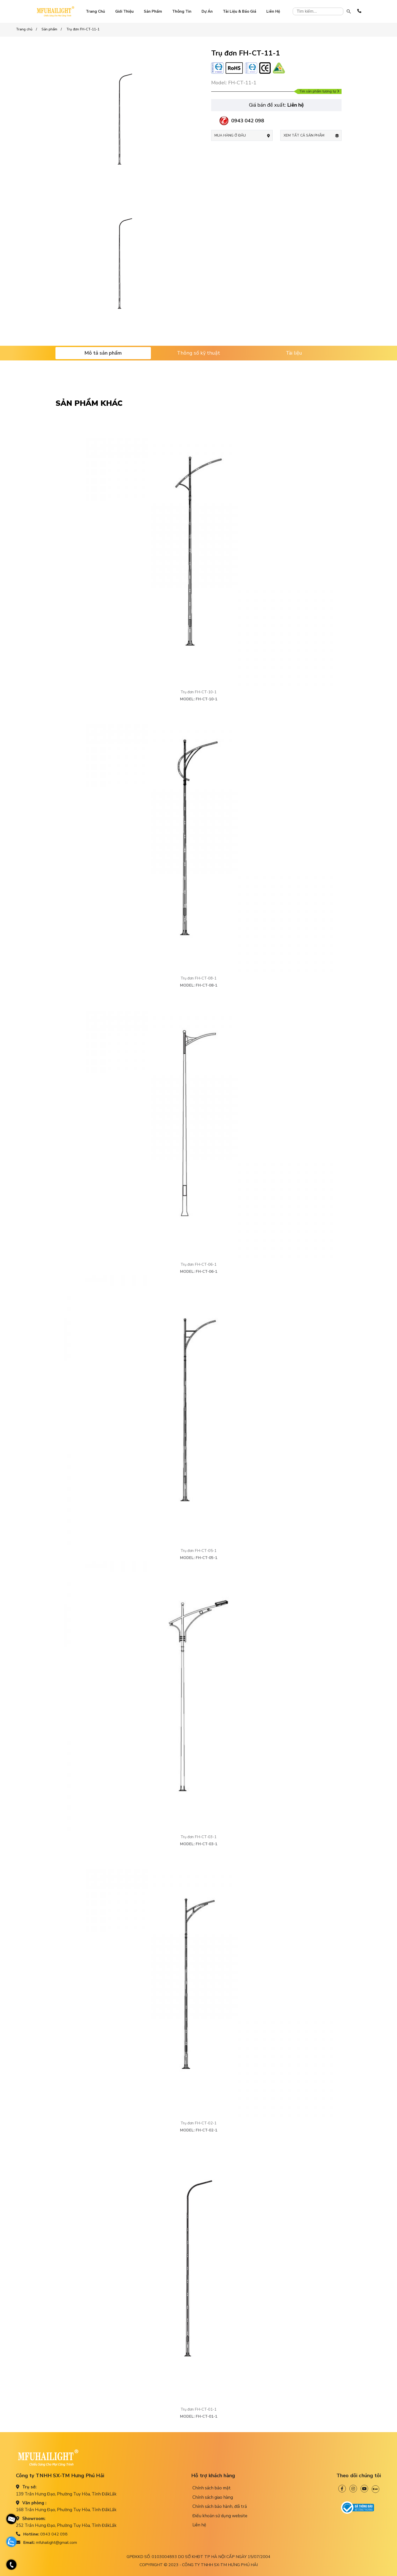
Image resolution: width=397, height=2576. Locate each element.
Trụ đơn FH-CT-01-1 (198, 2409)
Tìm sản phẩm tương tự (319, 91)
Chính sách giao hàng (212, 2497)
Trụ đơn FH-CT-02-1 (198, 2123)
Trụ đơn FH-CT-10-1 (198, 692)
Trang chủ (95, 11)
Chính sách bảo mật (211, 2488)
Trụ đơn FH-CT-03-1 (198, 1836)
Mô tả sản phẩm (103, 353)
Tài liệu (294, 353)
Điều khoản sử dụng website (219, 2516)
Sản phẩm (153, 11)
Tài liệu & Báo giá (239, 11)
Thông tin (181, 11)
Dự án (207, 11)
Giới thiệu (124, 11)
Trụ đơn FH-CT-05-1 (198, 1550)
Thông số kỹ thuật (198, 353)
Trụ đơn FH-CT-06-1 (198, 1264)
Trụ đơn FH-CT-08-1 (198, 978)
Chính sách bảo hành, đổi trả (219, 2506)
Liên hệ (273, 11)
